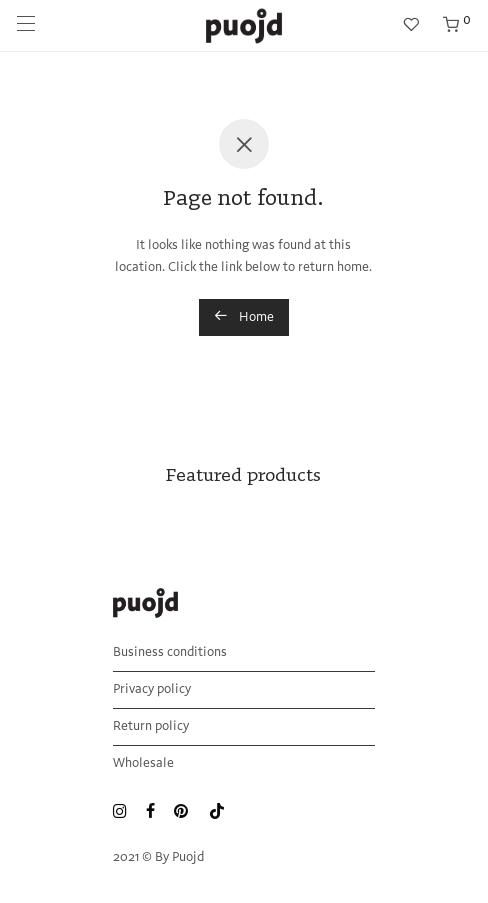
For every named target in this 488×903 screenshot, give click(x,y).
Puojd (188, 857)
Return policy (151, 726)
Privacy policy (152, 689)
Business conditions (170, 652)
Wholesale (143, 763)
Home (244, 316)
